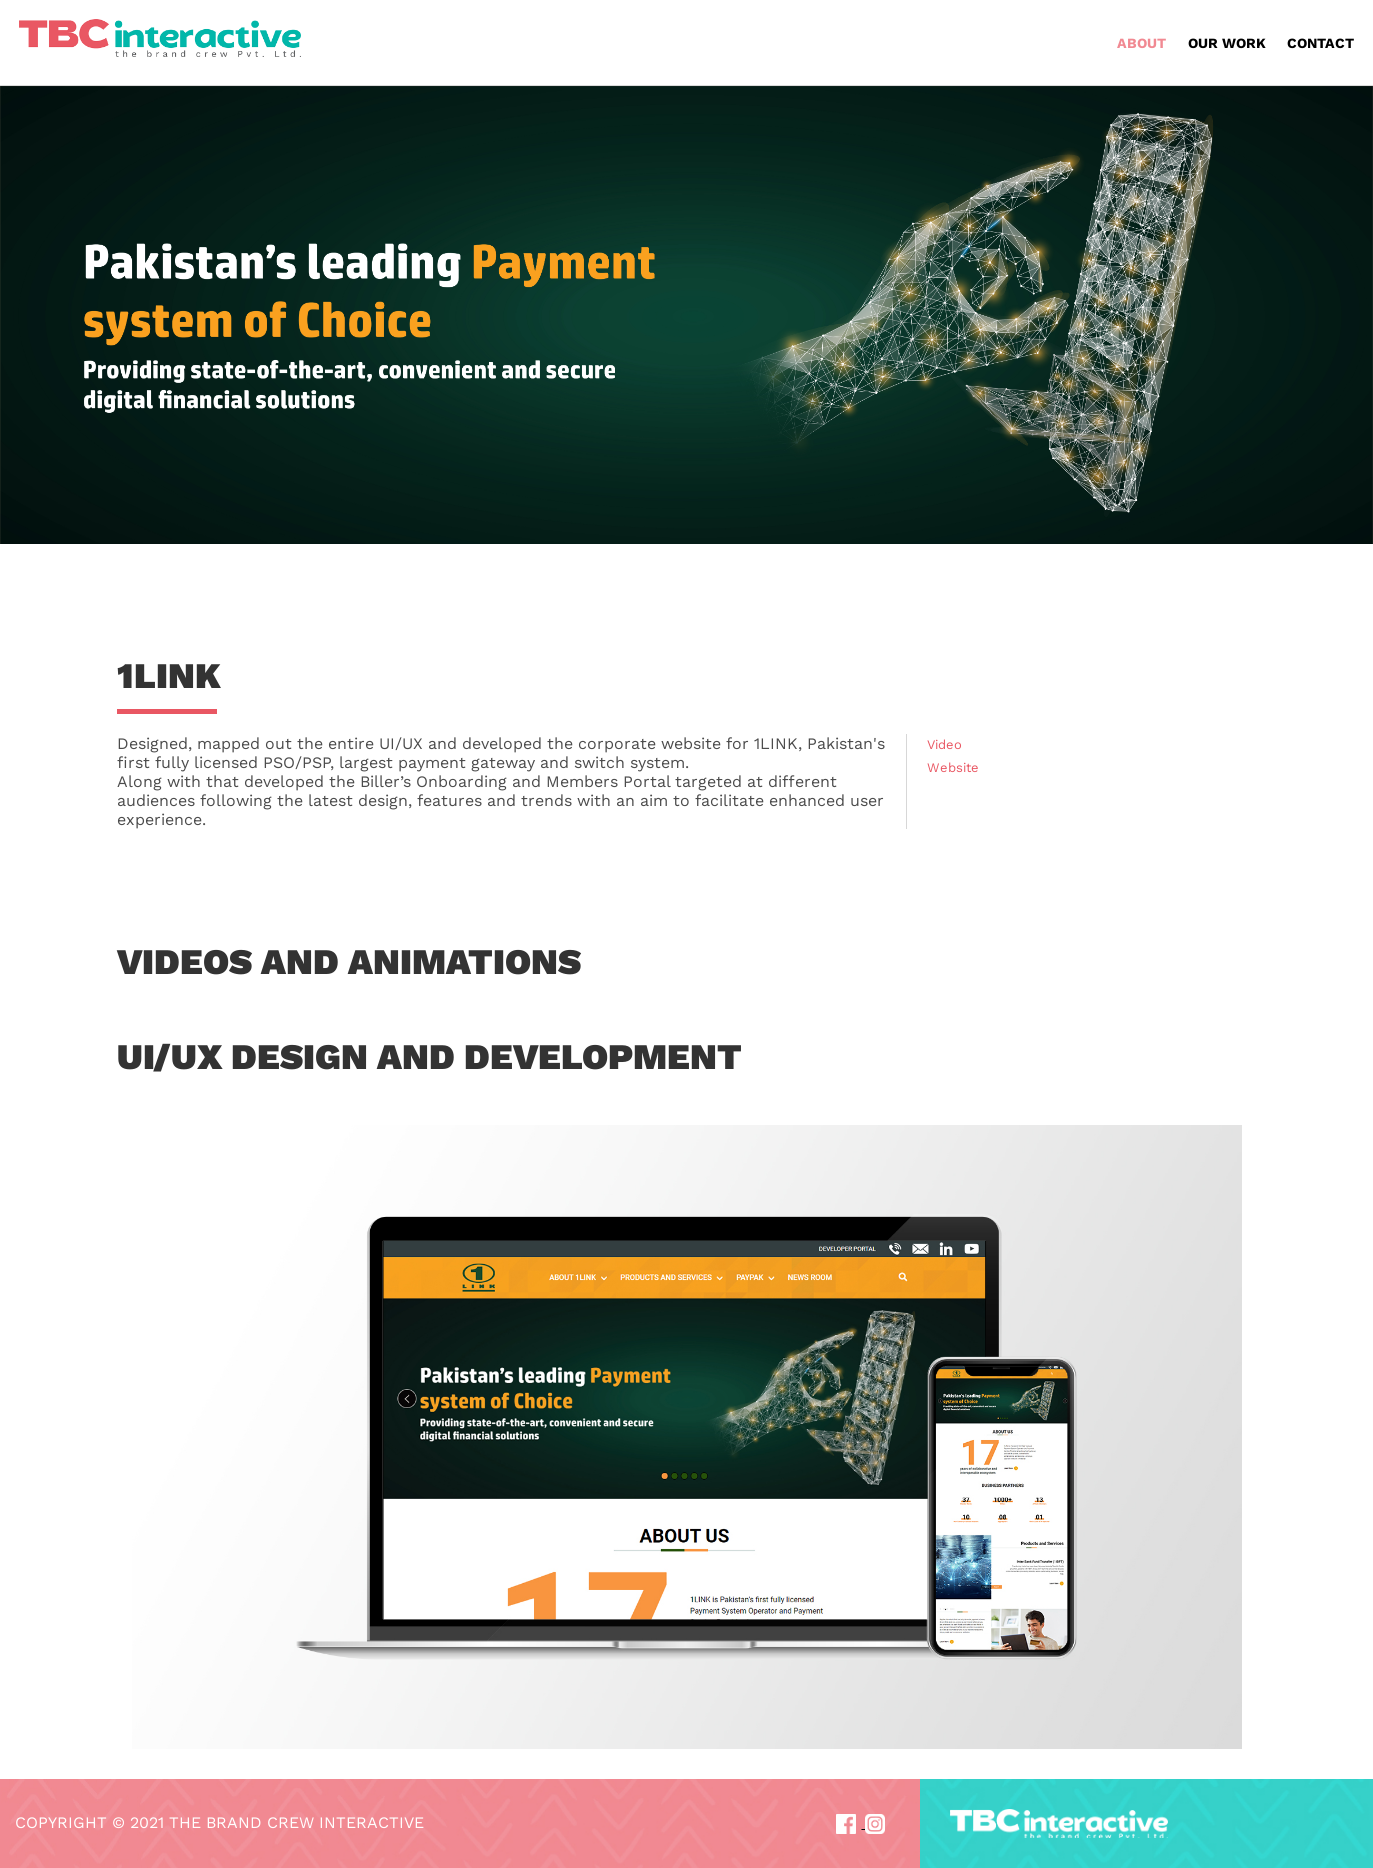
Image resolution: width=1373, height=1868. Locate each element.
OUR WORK (1227, 43)
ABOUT (1141, 43)
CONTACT (1320, 43)
